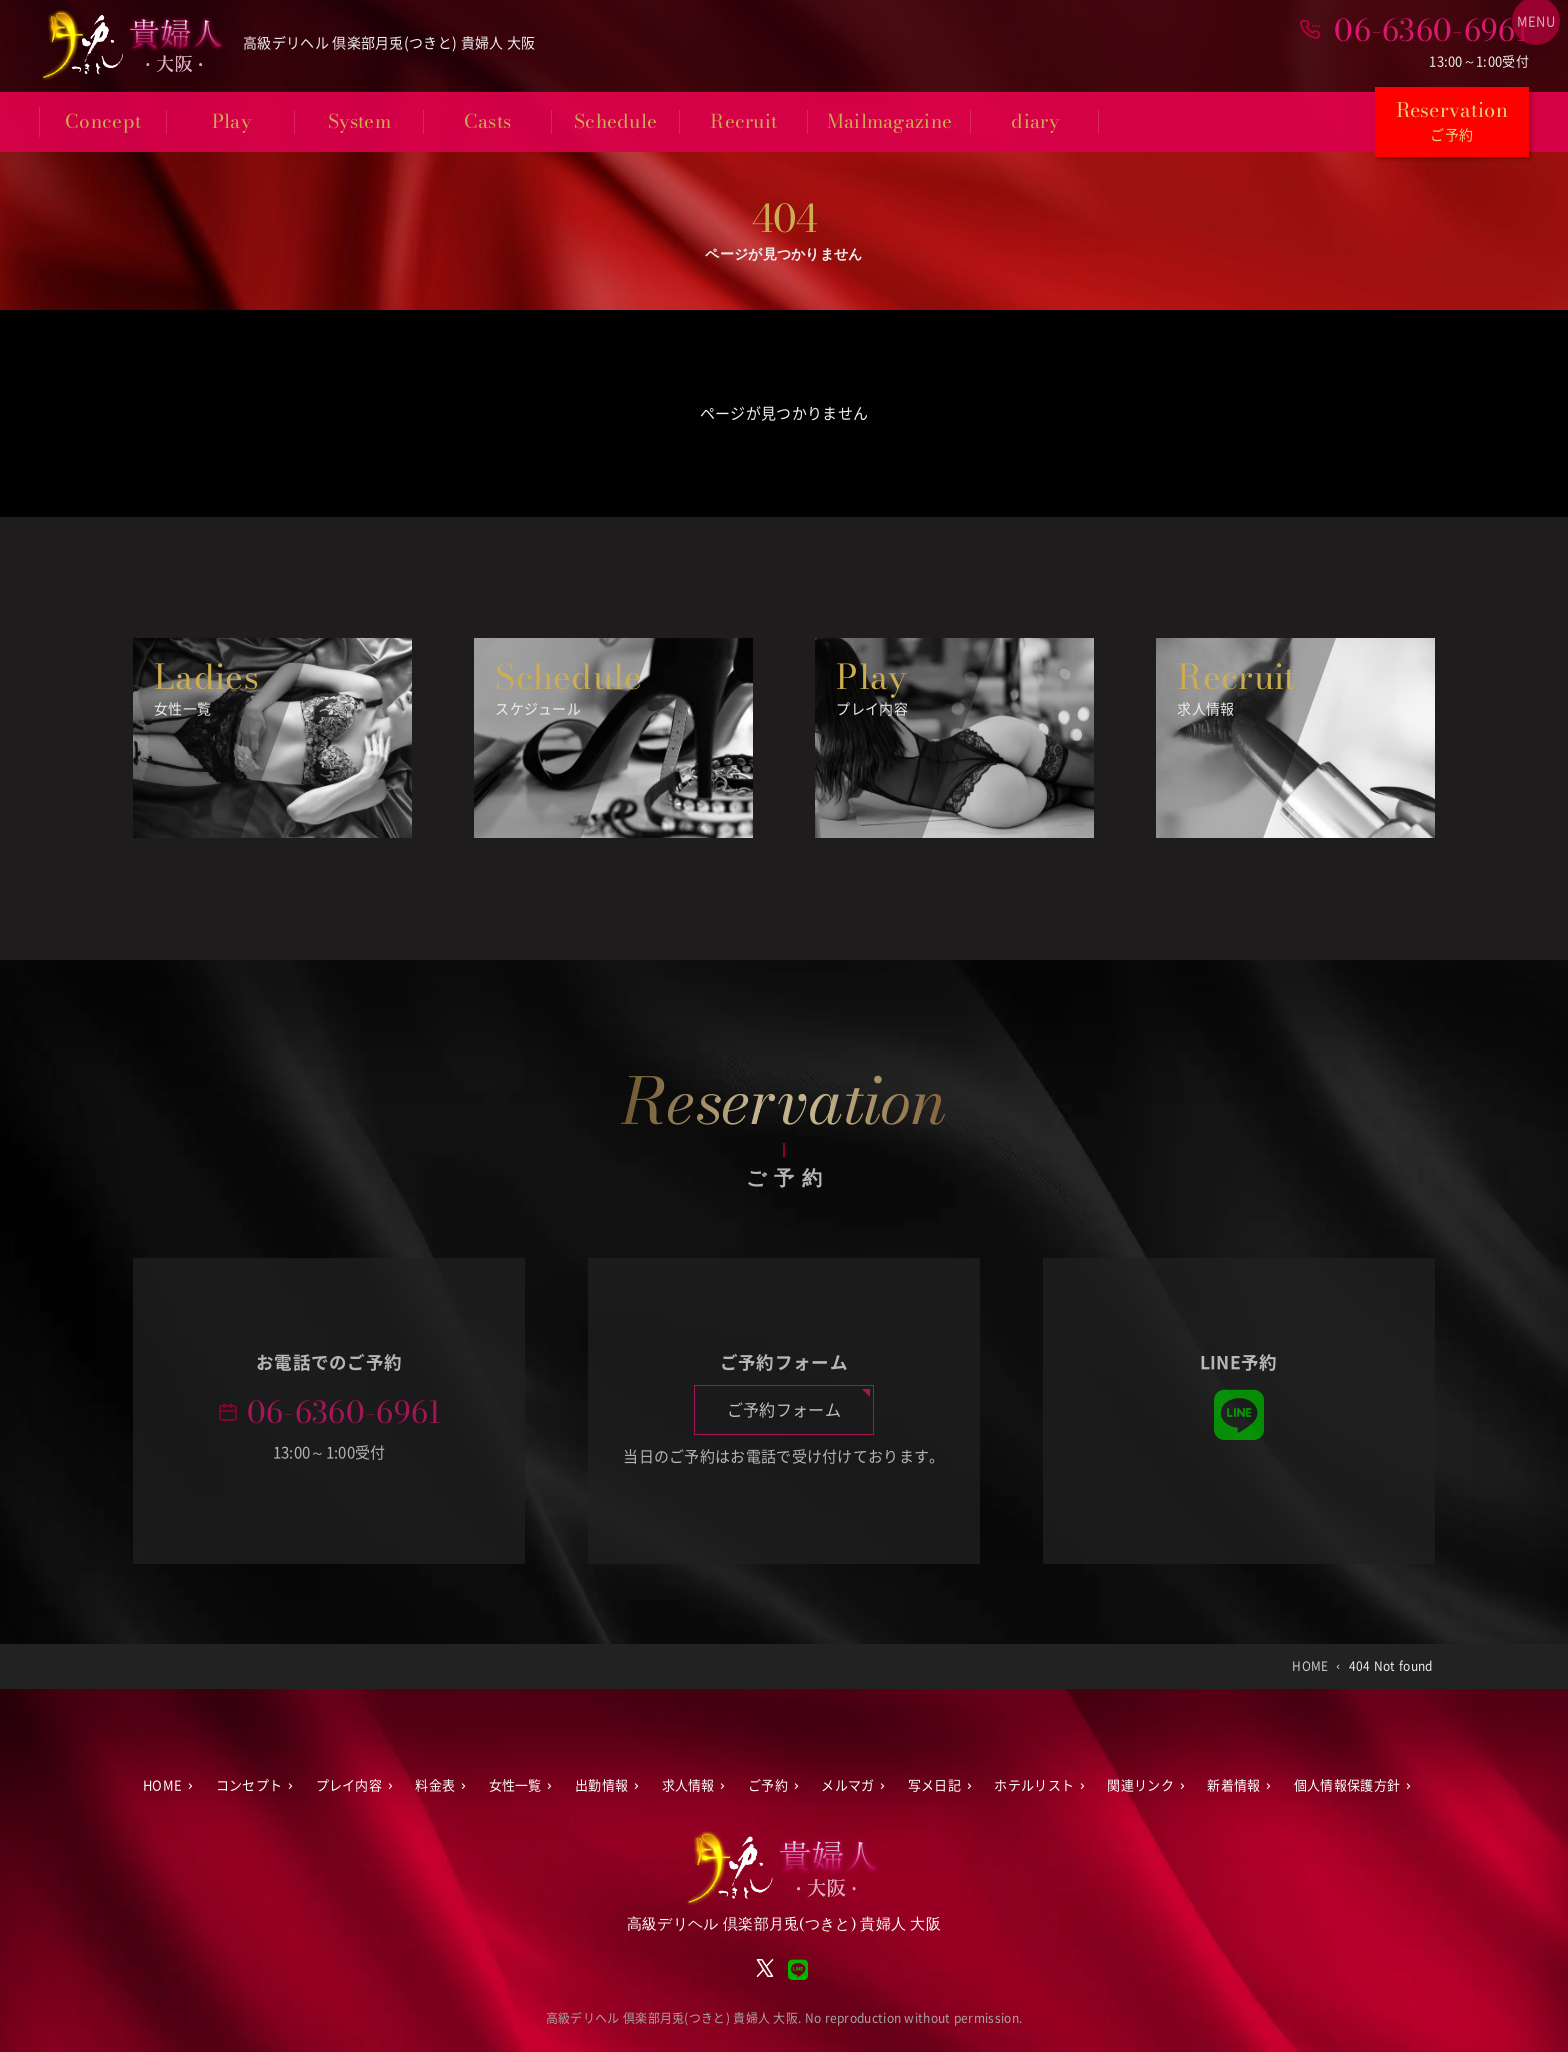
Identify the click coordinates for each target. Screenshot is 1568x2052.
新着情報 (1233, 1785)
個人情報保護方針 (1347, 1785)
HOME (162, 1785)
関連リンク (1140, 1785)
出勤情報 (601, 1785)
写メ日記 (934, 1785)
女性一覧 (515, 1785)
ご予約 (768, 1785)
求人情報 (688, 1785)
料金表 (435, 1785)
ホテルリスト (1034, 1785)
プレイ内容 (349, 1785)
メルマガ (847, 1785)
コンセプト (249, 1785)
